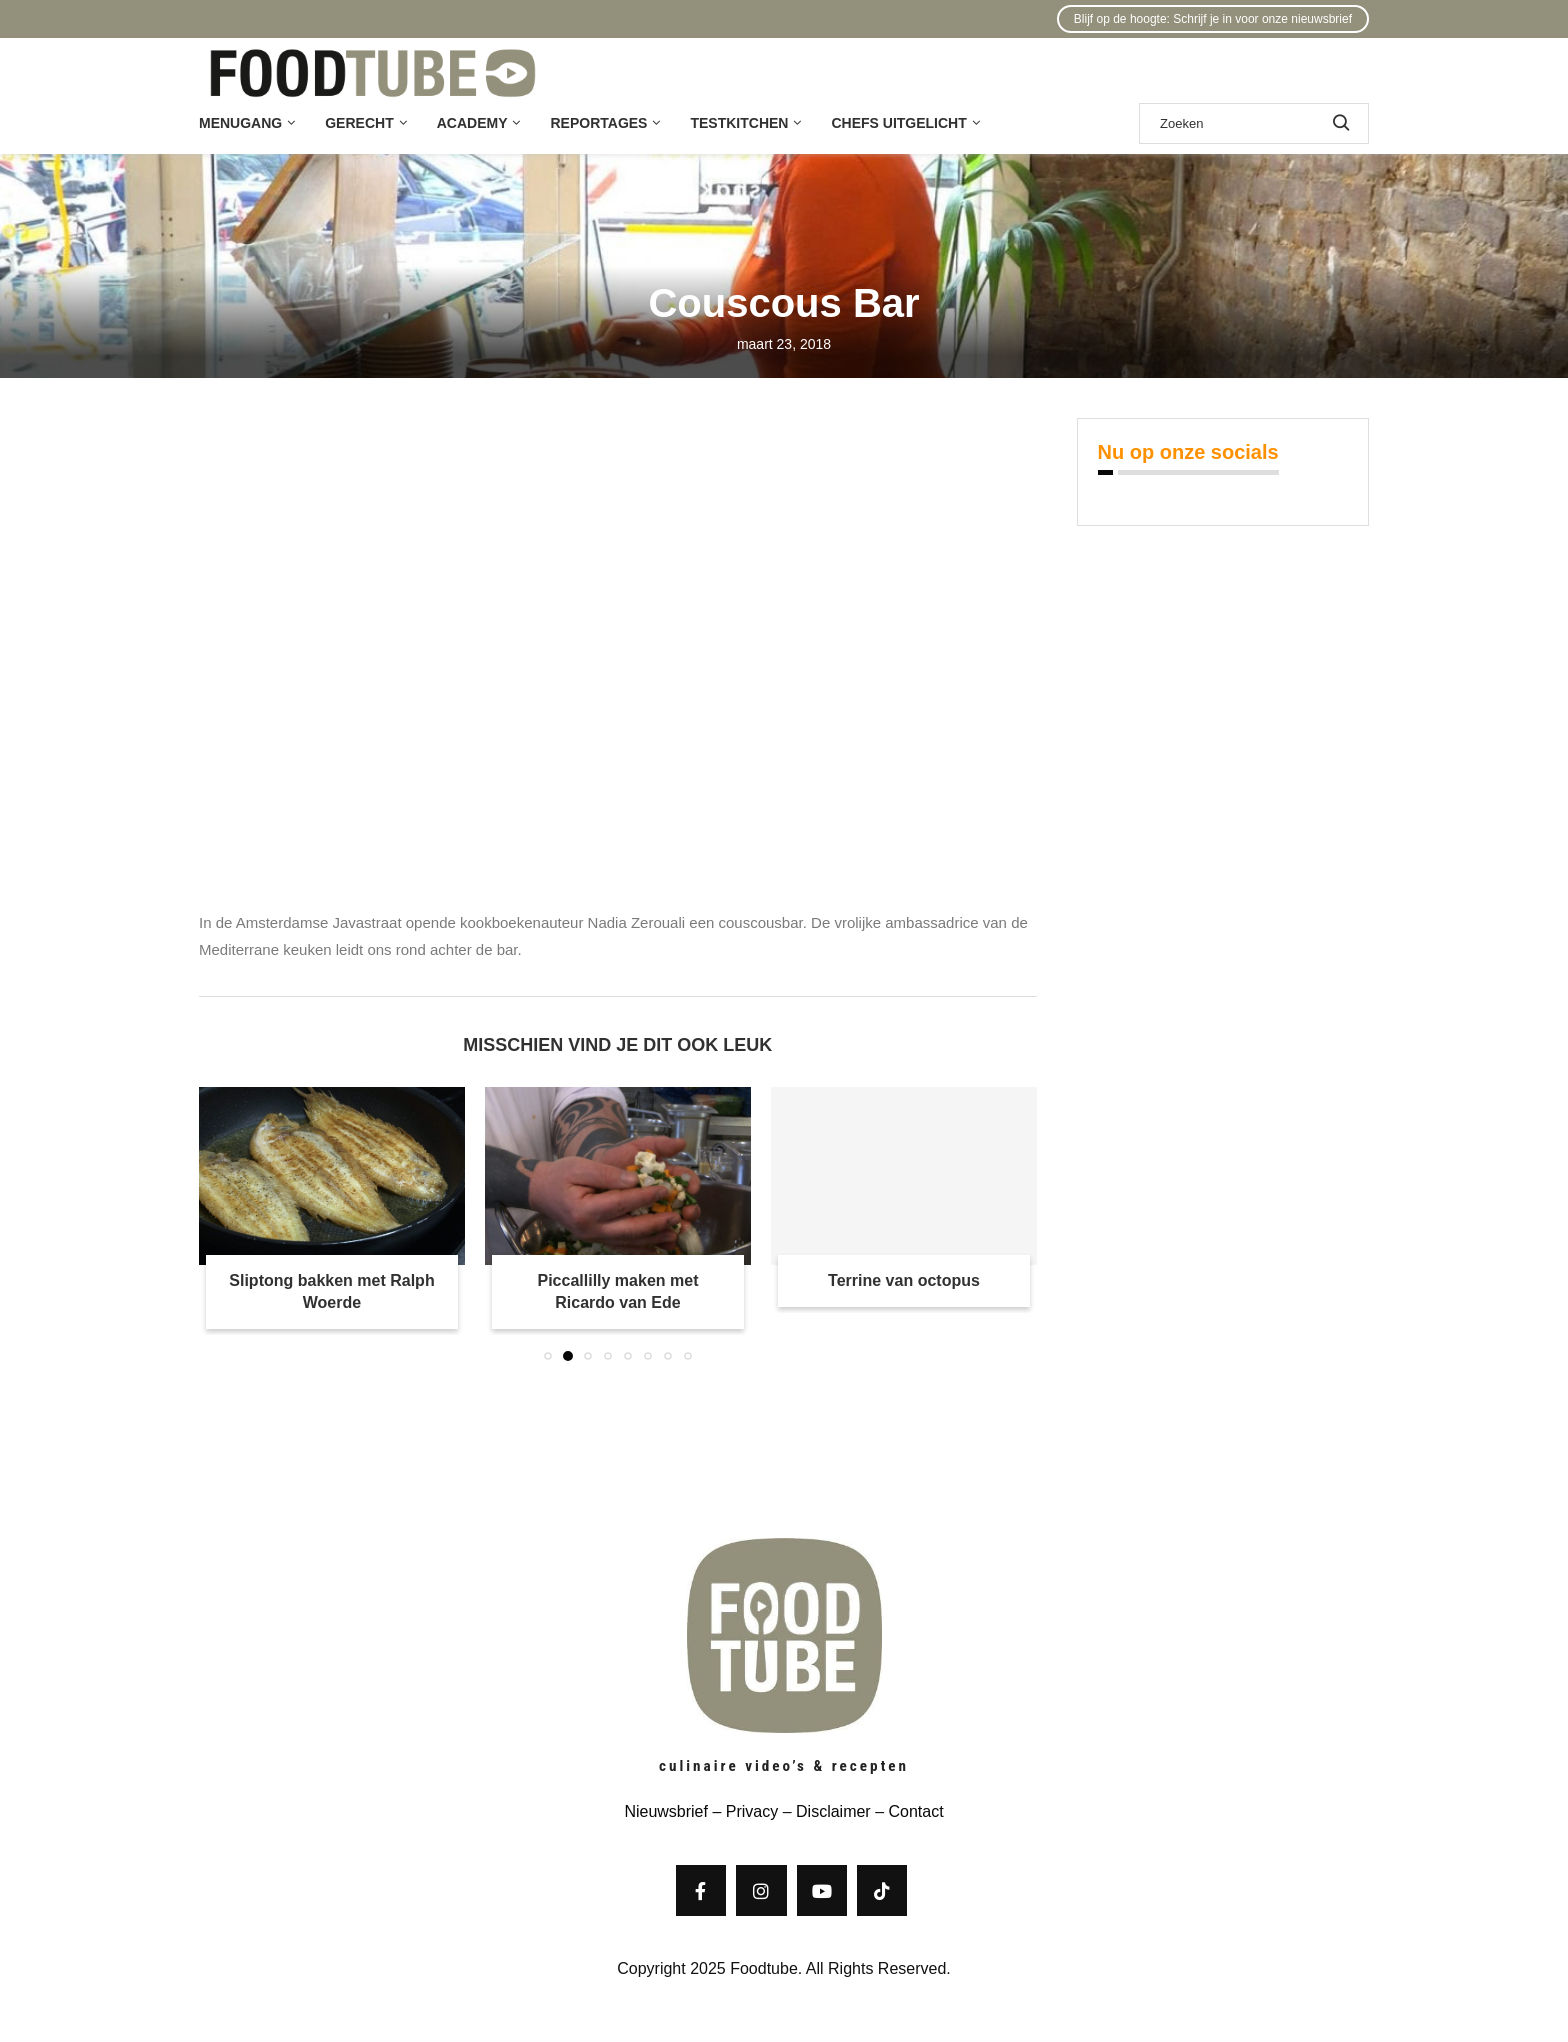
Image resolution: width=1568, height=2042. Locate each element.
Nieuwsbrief (666, 1811)
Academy (472, 123)
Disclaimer (833, 1811)
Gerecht (359, 123)
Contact (915, 1811)
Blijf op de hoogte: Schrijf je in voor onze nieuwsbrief (1213, 19)
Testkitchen (739, 123)
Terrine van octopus (904, 1280)
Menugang (240, 123)
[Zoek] (1254, 123)
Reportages (598, 123)
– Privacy (743, 1811)
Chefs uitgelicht (898, 123)
